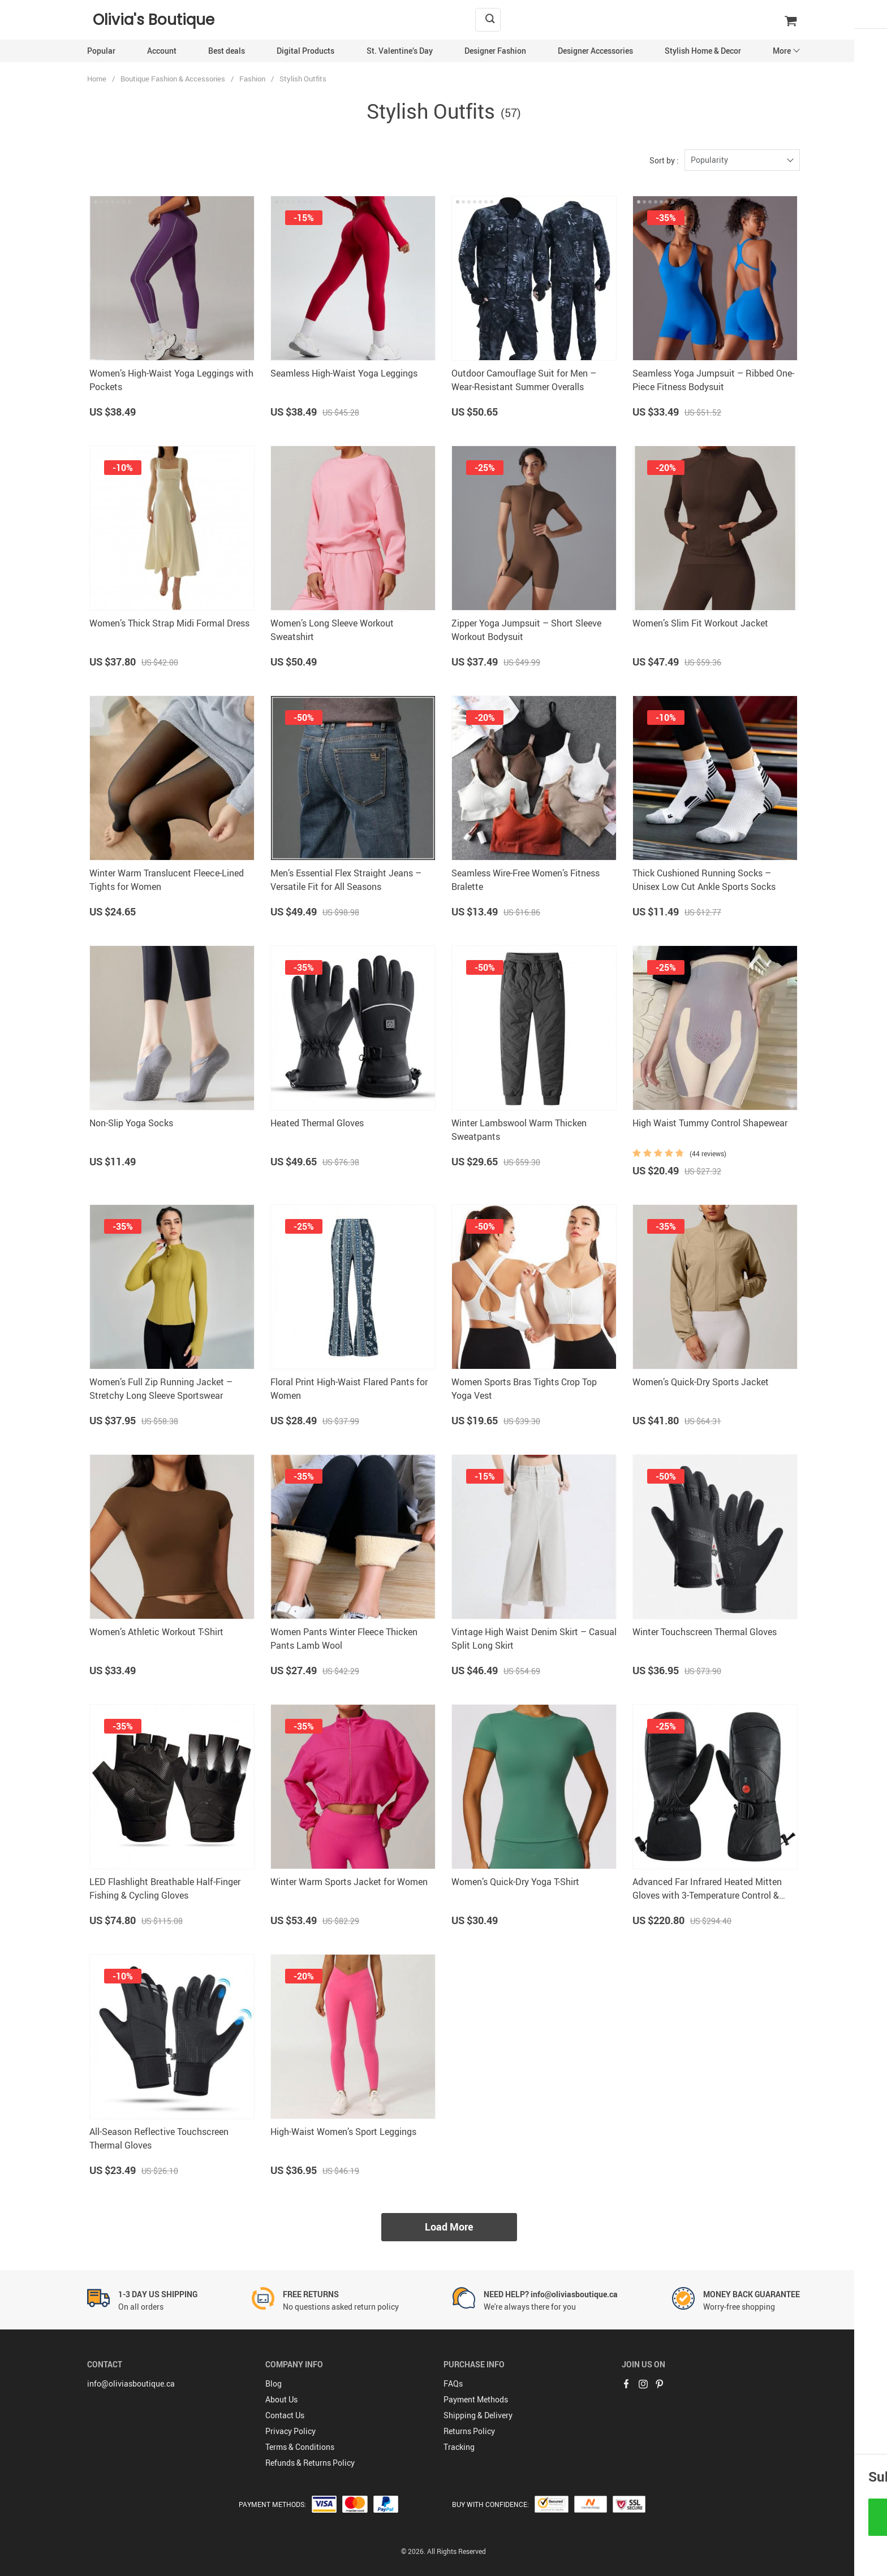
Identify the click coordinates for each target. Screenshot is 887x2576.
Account (161, 50)
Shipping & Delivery (478, 2415)
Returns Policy (469, 2431)
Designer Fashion (495, 50)
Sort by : (664, 160)
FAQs (453, 2383)
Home (96, 79)
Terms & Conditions (299, 2446)
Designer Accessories (595, 50)
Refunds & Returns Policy (310, 2462)
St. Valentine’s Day (400, 50)
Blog (273, 2383)
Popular (101, 50)
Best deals (226, 50)
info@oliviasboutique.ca (131, 2383)
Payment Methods (476, 2399)
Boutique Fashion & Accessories (172, 79)
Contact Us (284, 2415)
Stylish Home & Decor (703, 50)
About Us (281, 2399)
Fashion (252, 79)
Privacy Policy (290, 2431)
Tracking (459, 2446)
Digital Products (305, 50)
